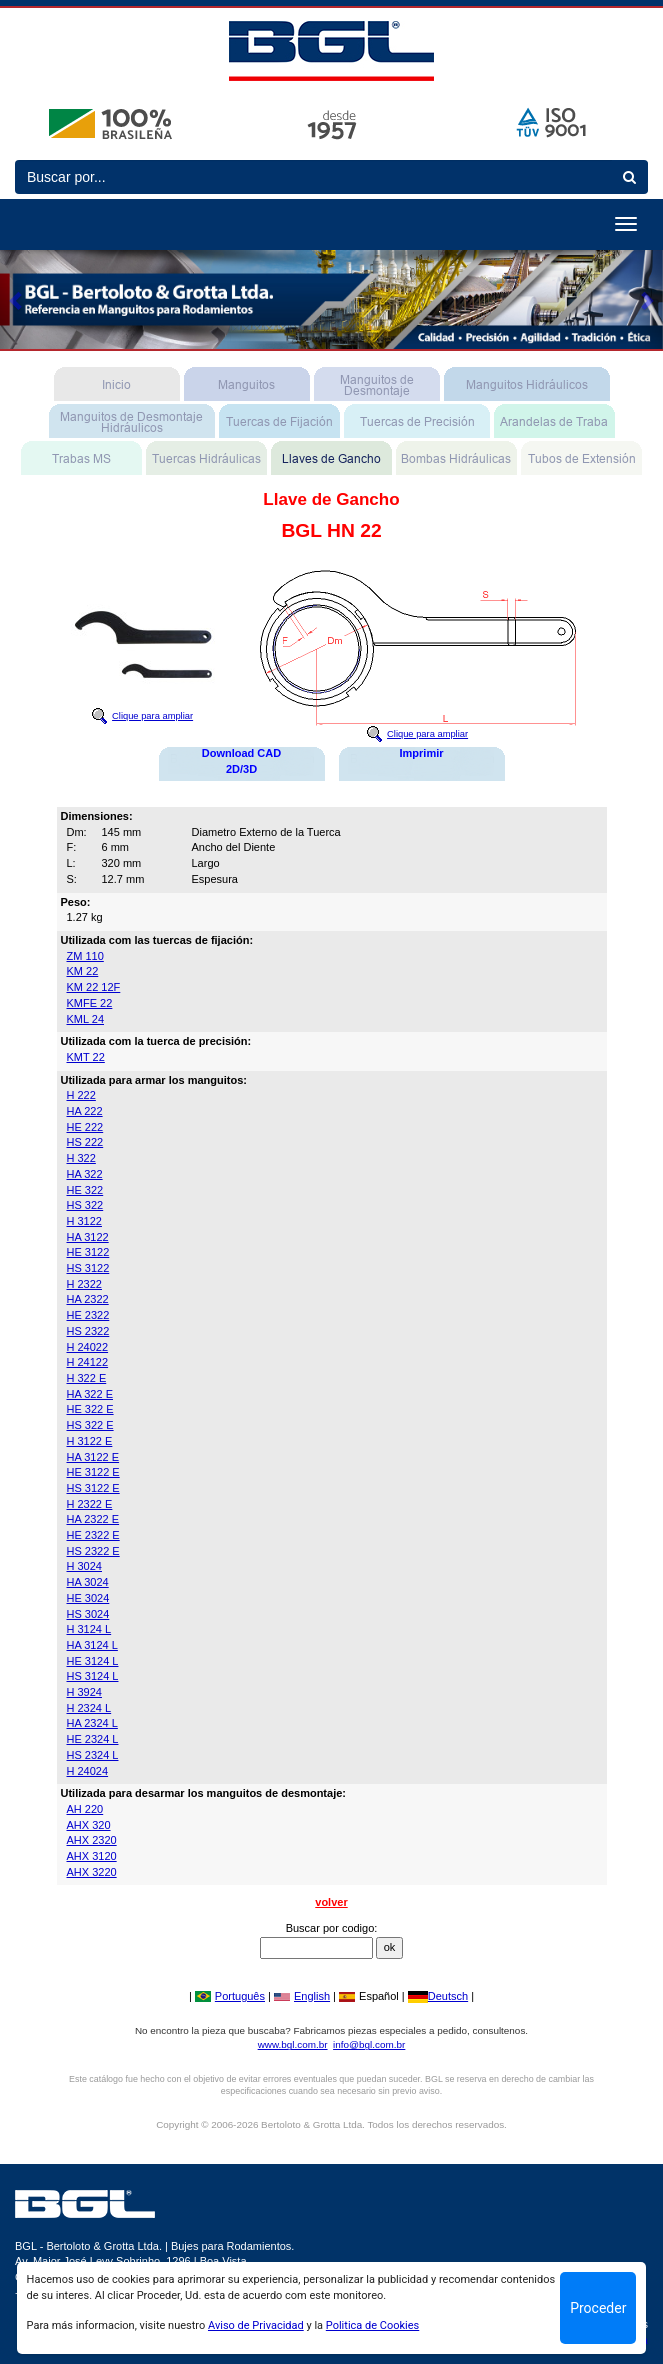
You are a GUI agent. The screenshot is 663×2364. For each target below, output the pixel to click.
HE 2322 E (93, 1535)
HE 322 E (90, 1409)
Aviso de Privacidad (256, 2325)
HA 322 (85, 1174)
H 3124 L (89, 1629)
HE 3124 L (93, 1661)
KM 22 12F (94, 987)
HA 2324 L (92, 1723)
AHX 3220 (92, 1872)
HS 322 (85, 1205)
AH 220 (85, 1809)
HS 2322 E (93, 1551)
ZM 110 (85, 956)
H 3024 (84, 1566)
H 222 (81, 1095)
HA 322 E (90, 1394)
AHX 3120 (92, 1856)
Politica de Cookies (372, 2325)
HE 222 (85, 1127)
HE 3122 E (93, 1472)
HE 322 (85, 1190)
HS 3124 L (93, 1676)
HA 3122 (88, 1237)
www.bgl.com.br (293, 2044)
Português (230, 1996)
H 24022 (88, 1347)
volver (331, 1902)
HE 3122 (88, 1252)
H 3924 (84, 1692)
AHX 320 (89, 1825)
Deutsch (438, 1996)
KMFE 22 (90, 1003)
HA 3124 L (92, 1645)
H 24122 (88, 1362)
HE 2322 (88, 1315)
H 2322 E (90, 1504)
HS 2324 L (93, 1755)
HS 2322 (88, 1331)
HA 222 (85, 1111)
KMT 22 (86, 1057)
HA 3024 (88, 1582)
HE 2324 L (93, 1739)
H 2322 (84, 1284)
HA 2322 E (93, 1519)
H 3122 (84, 1221)
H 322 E (87, 1378)
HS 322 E (90, 1425)
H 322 (81, 1158)
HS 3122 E (93, 1488)
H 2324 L (89, 1708)
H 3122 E (90, 1441)
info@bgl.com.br (369, 2044)
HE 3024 (88, 1598)
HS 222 (85, 1142)
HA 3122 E (93, 1457)
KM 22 (83, 971)
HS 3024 (88, 1614)
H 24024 (88, 1771)
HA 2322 (88, 1299)
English (302, 1996)
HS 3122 (88, 1268)
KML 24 (86, 1019)
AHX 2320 (92, 1840)
